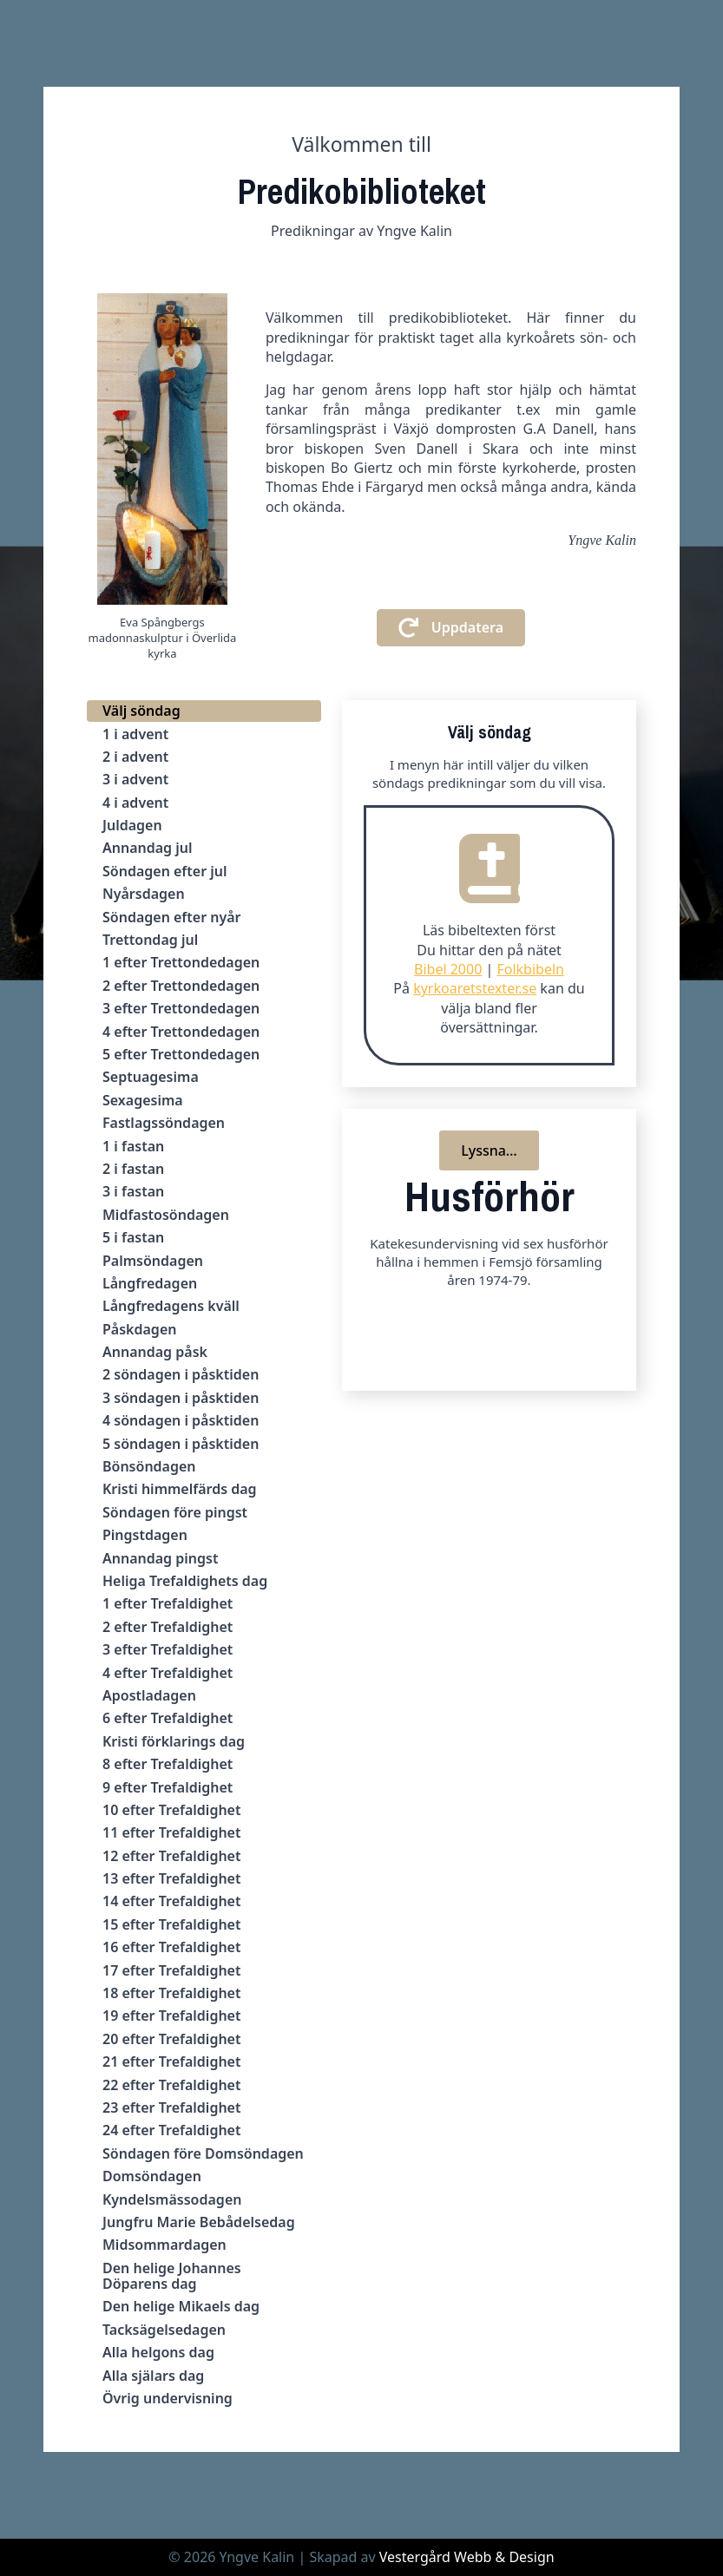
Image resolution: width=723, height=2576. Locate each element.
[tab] (204, 710)
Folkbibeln (530, 969)
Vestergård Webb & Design (467, 2556)
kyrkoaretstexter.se (474, 988)
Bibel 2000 (448, 969)
